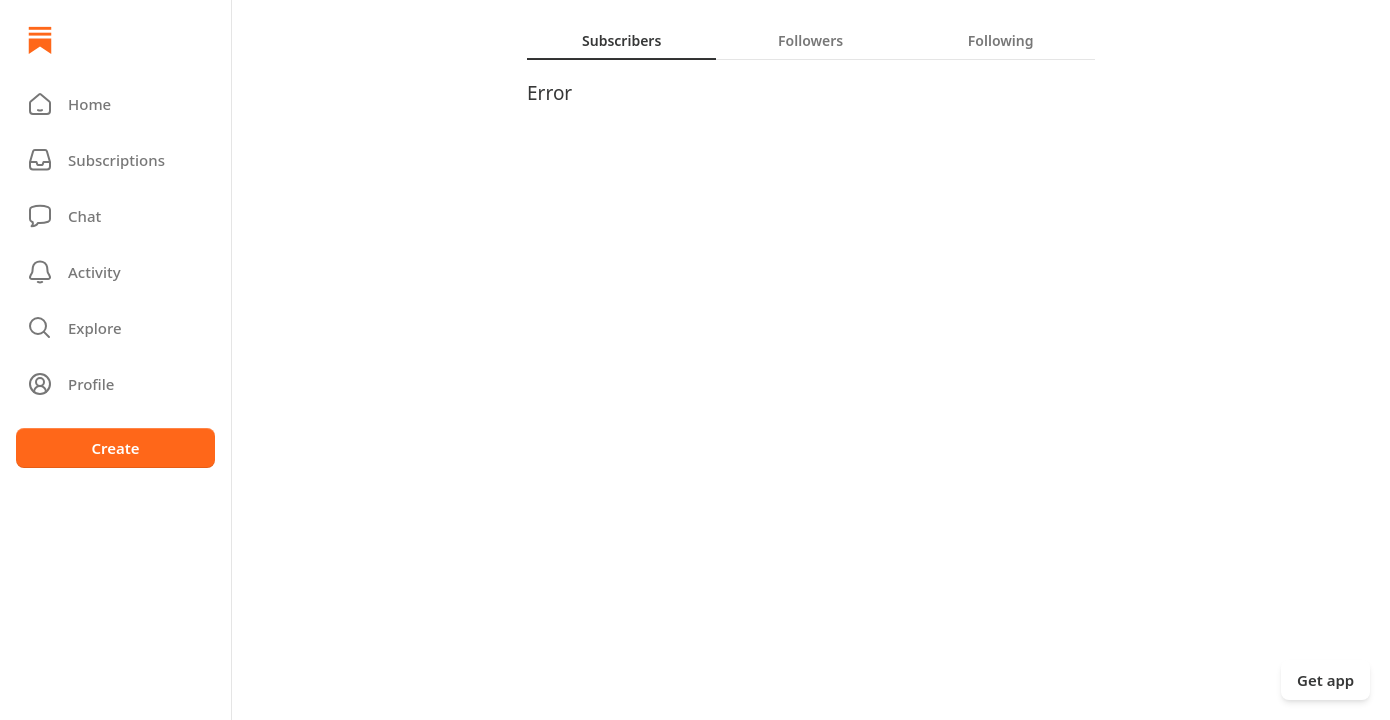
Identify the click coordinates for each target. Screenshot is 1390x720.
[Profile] (115, 384)
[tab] (621, 40)
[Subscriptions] (115, 160)
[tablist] (811, 40)
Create (115, 448)
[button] (115, 104)
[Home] (40, 40)
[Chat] (115, 216)
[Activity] (115, 272)
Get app (1325, 680)
